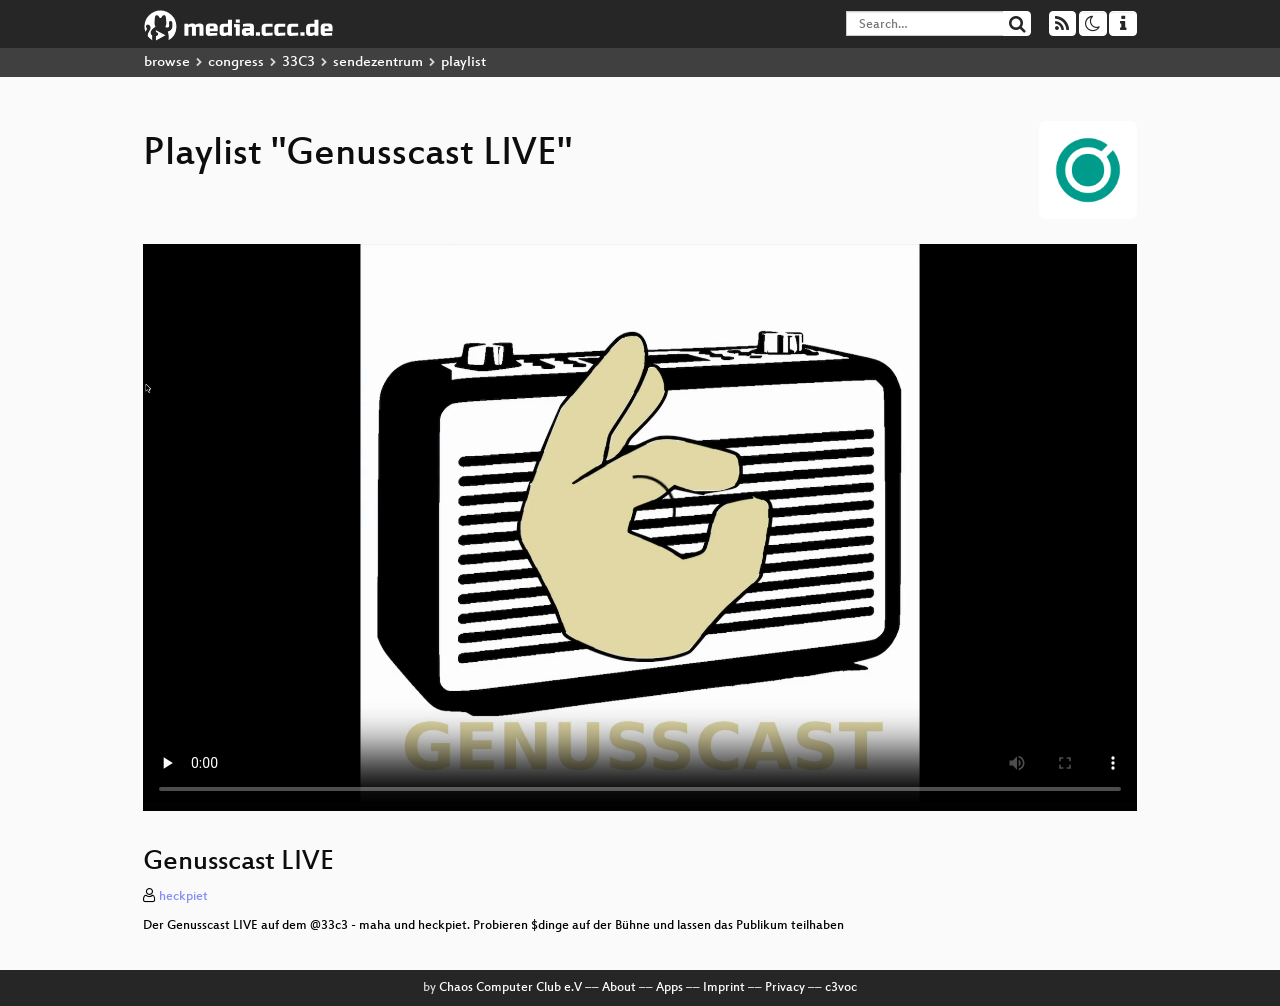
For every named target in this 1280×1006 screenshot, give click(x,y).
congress (236, 62)
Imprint (724, 988)
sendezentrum (378, 62)
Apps (669, 988)
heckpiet (183, 897)
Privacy (785, 988)
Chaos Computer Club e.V (510, 988)
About (619, 988)
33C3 (298, 62)
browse (167, 62)
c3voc (841, 988)
